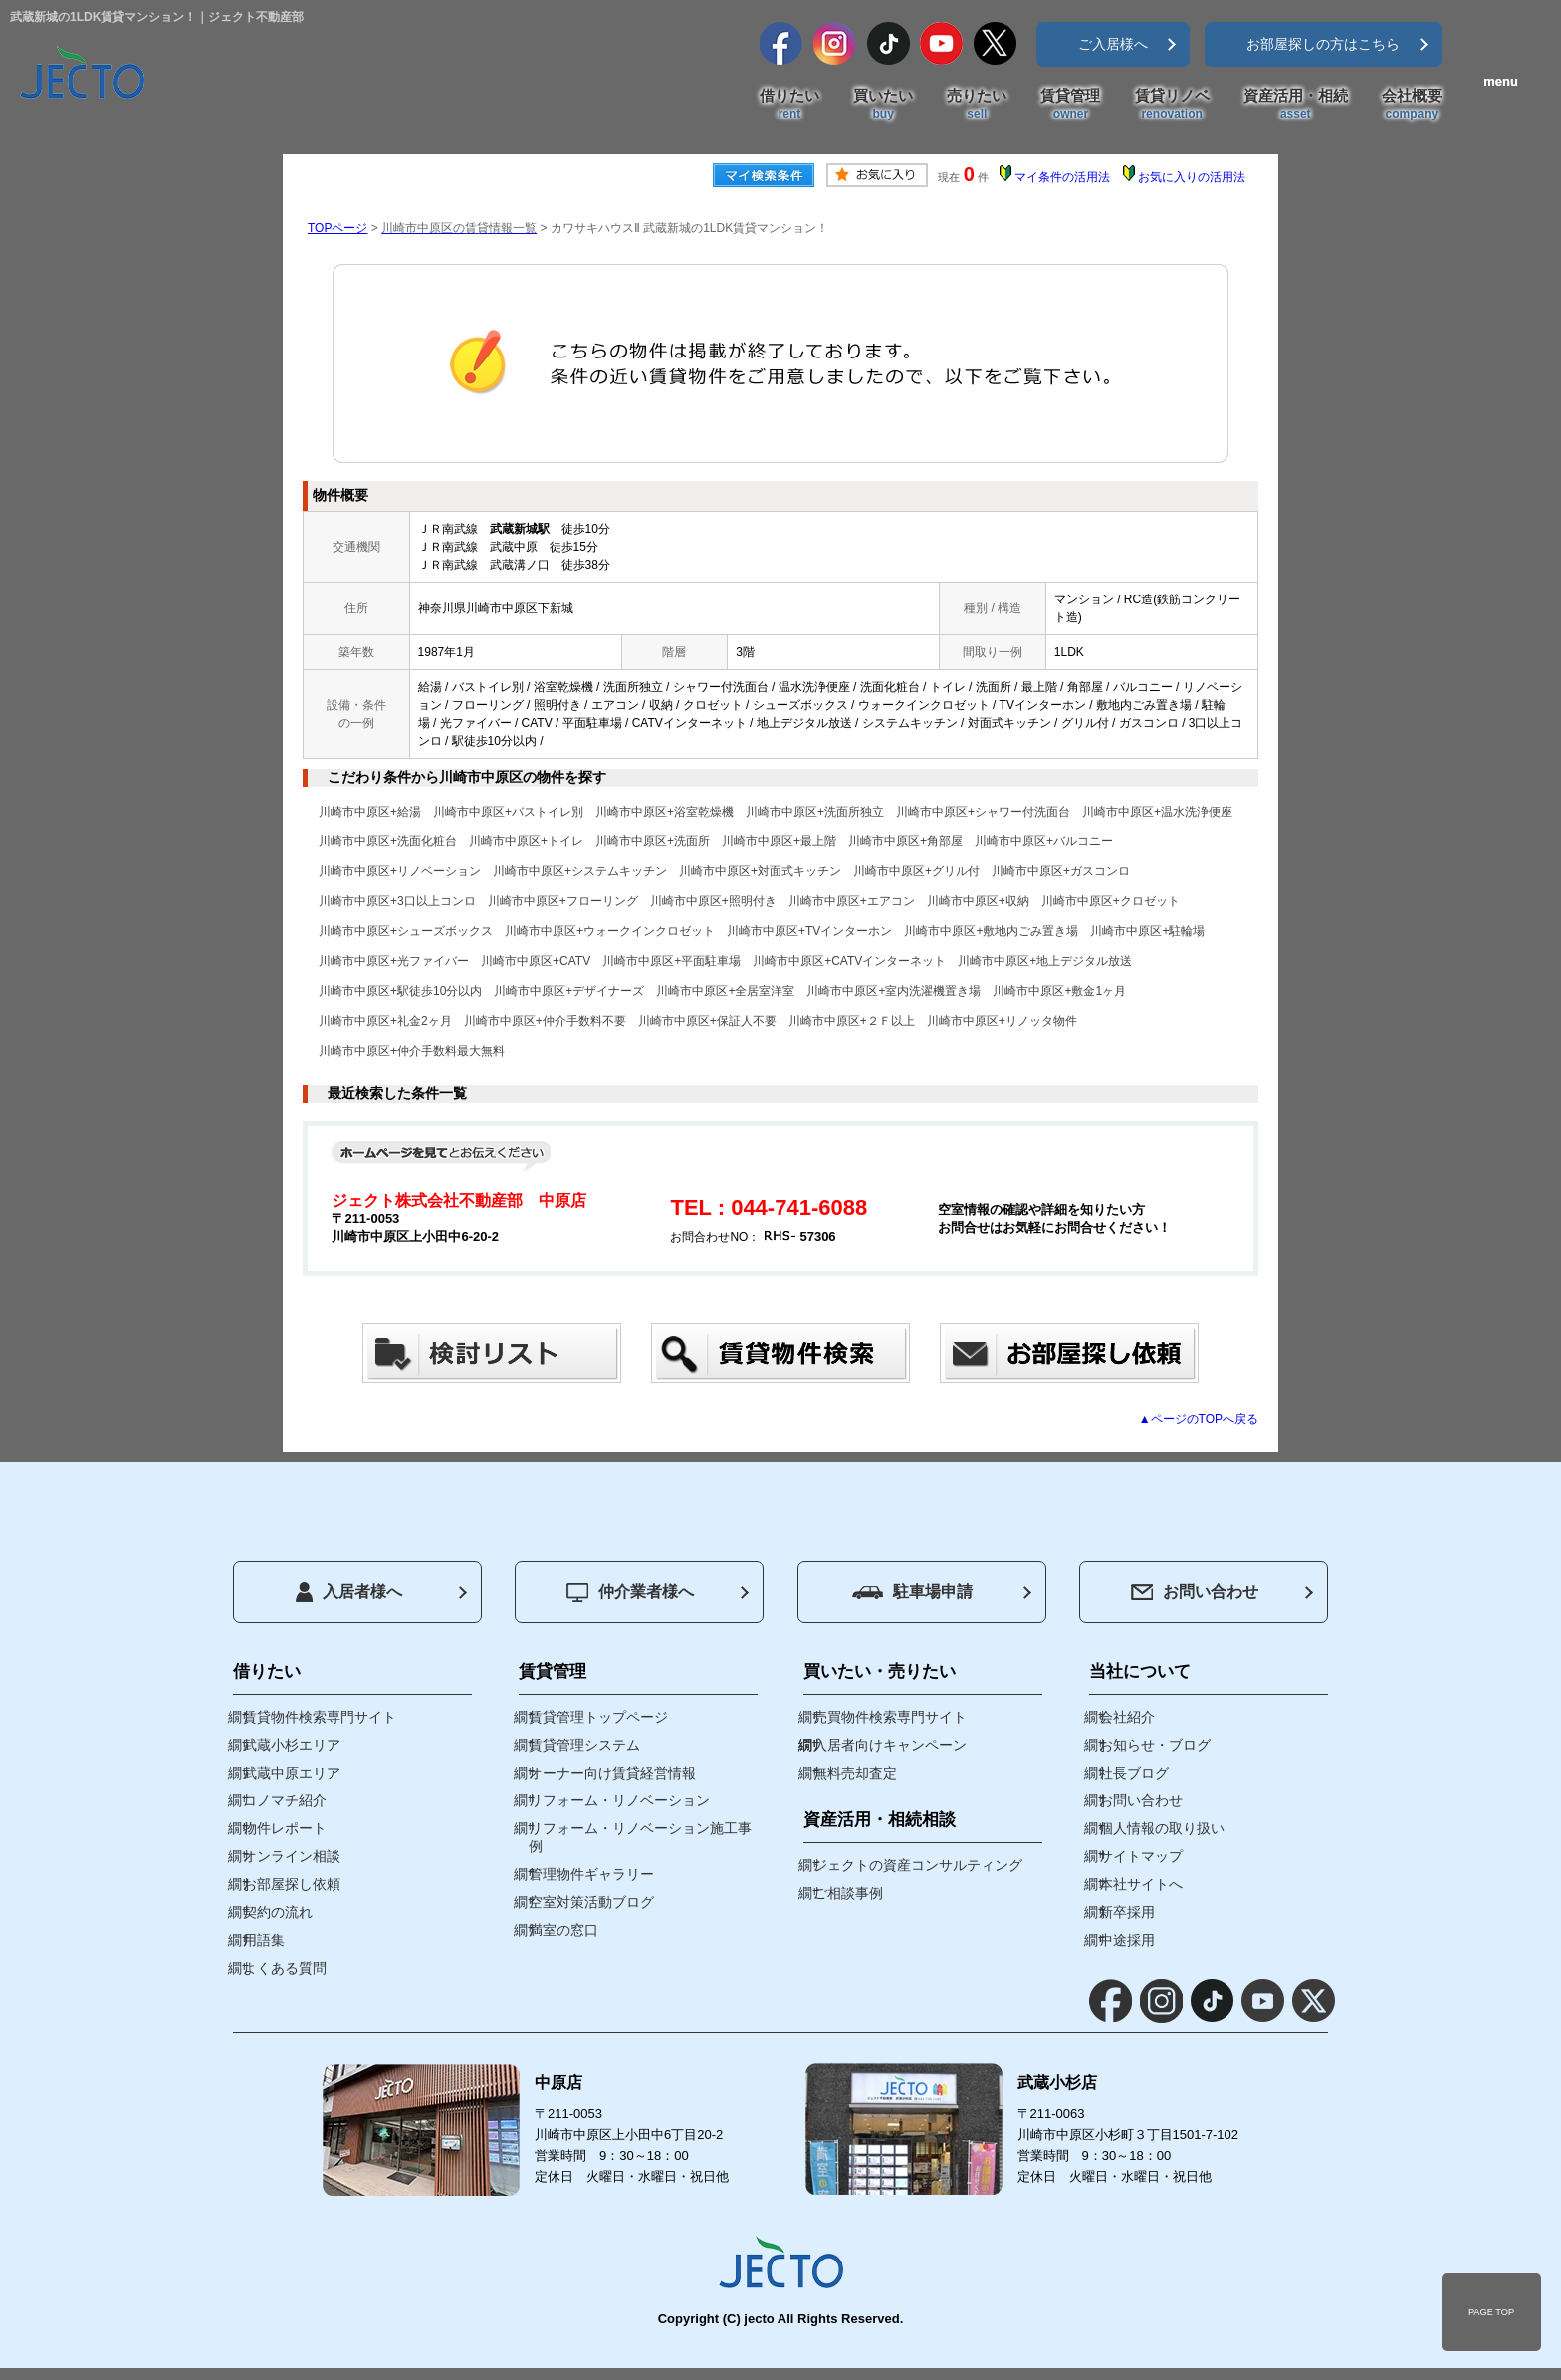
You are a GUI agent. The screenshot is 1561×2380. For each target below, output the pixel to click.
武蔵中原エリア (291, 1773)
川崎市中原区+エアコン (851, 901)
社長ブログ (1134, 1773)
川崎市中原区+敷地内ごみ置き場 (991, 931)
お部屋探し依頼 (291, 1884)
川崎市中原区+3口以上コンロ (397, 901)
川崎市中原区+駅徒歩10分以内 (400, 991)
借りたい (789, 104)
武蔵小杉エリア (291, 1745)
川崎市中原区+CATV (535, 961)
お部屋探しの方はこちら (1323, 44)
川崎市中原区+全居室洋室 (725, 991)
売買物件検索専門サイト (890, 1717)
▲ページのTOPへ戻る (1198, 1419)
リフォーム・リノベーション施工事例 (640, 1837)
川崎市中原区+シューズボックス (406, 931)
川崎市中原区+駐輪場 (1147, 931)
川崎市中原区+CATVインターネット (849, 961)
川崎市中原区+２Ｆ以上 (851, 1021)
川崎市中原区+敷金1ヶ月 (1059, 991)
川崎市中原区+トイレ (526, 841)
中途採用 (1127, 1940)
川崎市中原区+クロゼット (1110, 901)
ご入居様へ (1113, 44)
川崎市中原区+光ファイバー (394, 961)
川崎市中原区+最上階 (779, 841)
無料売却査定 (855, 1773)
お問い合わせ (1194, 1591)
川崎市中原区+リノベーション (400, 871)
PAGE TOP (1491, 2312)
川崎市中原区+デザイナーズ (569, 991)
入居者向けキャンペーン (890, 1745)
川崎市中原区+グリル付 (916, 871)
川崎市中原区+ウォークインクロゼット (610, 931)
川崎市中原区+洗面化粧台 (388, 841)
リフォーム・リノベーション (619, 1800)
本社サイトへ (1141, 1884)
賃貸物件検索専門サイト (319, 1717)
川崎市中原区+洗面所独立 (815, 812)
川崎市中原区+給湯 (370, 812)
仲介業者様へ (630, 1592)
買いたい (883, 104)
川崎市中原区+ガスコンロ (1061, 871)
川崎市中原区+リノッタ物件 (1002, 1021)
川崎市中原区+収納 (978, 901)
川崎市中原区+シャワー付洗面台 (983, 812)
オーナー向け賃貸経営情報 (612, 1773)
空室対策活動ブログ (591, 1902)
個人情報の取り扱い (1162, 1828)
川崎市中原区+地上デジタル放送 (1045, 961)
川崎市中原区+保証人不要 (707, 1021)
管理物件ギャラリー (591, 1874)
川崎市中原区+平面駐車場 (671, 961)
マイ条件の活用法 (1062, 177)
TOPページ (337, 228)
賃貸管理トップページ (598, 1717)
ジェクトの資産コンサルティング (917, 1865)
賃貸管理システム (584, 1745)
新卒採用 (1127, 1912)
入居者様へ (349, 1592)
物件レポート (285, 1828)
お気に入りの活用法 (1191, 177)
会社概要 (1412, 104)
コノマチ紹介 (285, 1800)
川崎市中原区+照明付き (713, 901)
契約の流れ (278, 1912)
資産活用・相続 (1295, 104)
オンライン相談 (291, 1856)
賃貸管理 (1070, 104)
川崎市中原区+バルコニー (1044, 841)
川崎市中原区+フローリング (563, 901)
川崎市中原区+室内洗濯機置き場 (893, 991)
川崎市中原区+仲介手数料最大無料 (412, 1051)
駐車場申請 (912, 1591)
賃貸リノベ (1172, 104)
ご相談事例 (848, 1893)
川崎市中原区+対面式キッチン (760, 871)
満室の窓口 (563, 1930)
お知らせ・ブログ (1155, 1745)
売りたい (976, 104)
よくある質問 (285, 1968)
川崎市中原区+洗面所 (652, 841)
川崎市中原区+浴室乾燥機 (664, 812)
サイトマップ (1141, 1856)
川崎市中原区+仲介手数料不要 (545, 1021)
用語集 (264, 1940)
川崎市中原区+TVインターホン (809, 931)
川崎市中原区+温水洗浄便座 (1157, 812)
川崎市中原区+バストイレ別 (508, 812)
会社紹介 (1127, 1717)
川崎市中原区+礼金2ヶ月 (385, 1021)
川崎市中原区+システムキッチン (580, 871)
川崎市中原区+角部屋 (905, 841)
